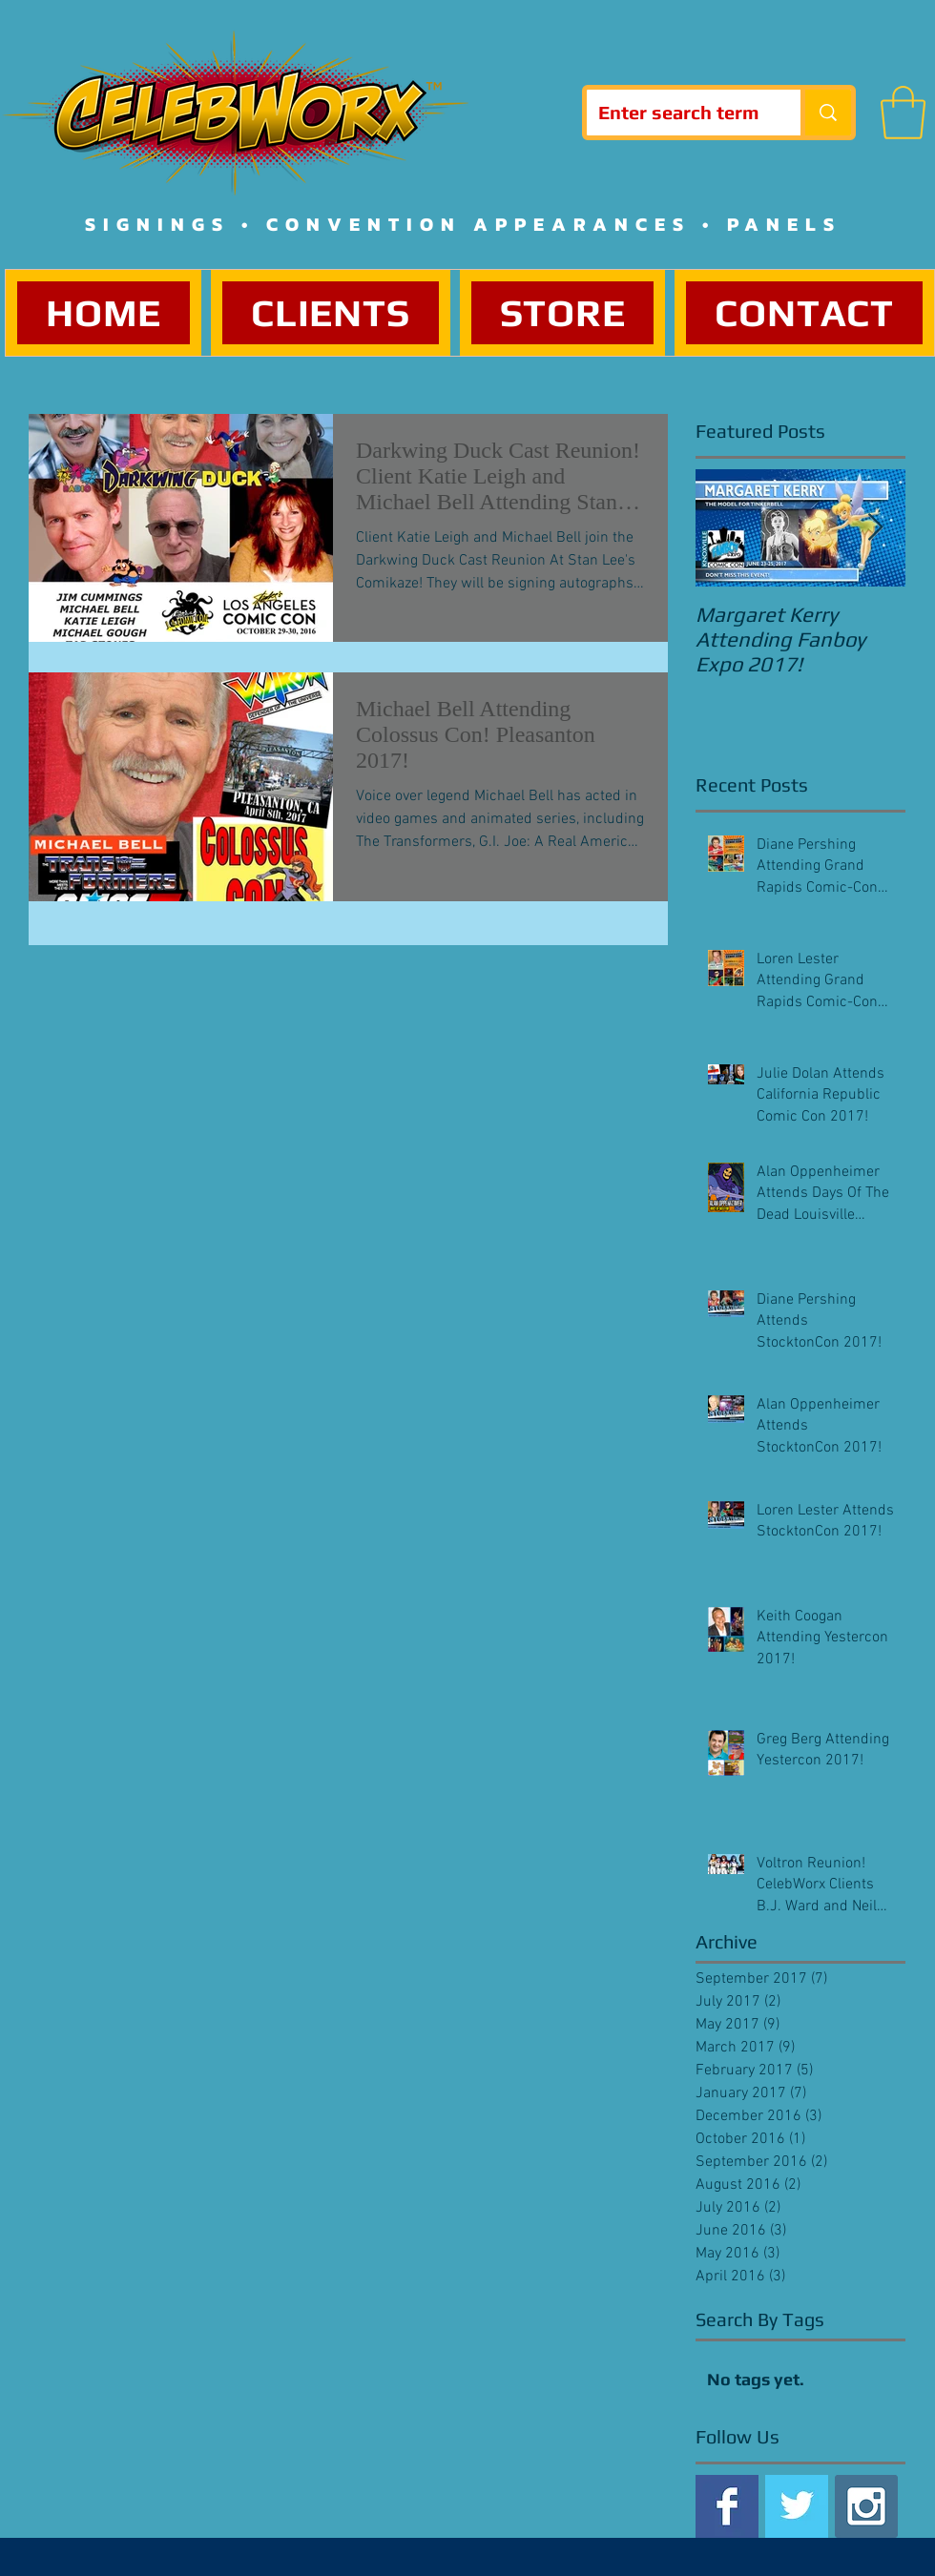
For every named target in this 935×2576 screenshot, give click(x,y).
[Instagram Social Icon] (866, 2506)
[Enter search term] (679, 112)
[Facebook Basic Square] (727, 2506)
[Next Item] (874, 528)
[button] (903, 112)
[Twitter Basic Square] (796, 2506)
